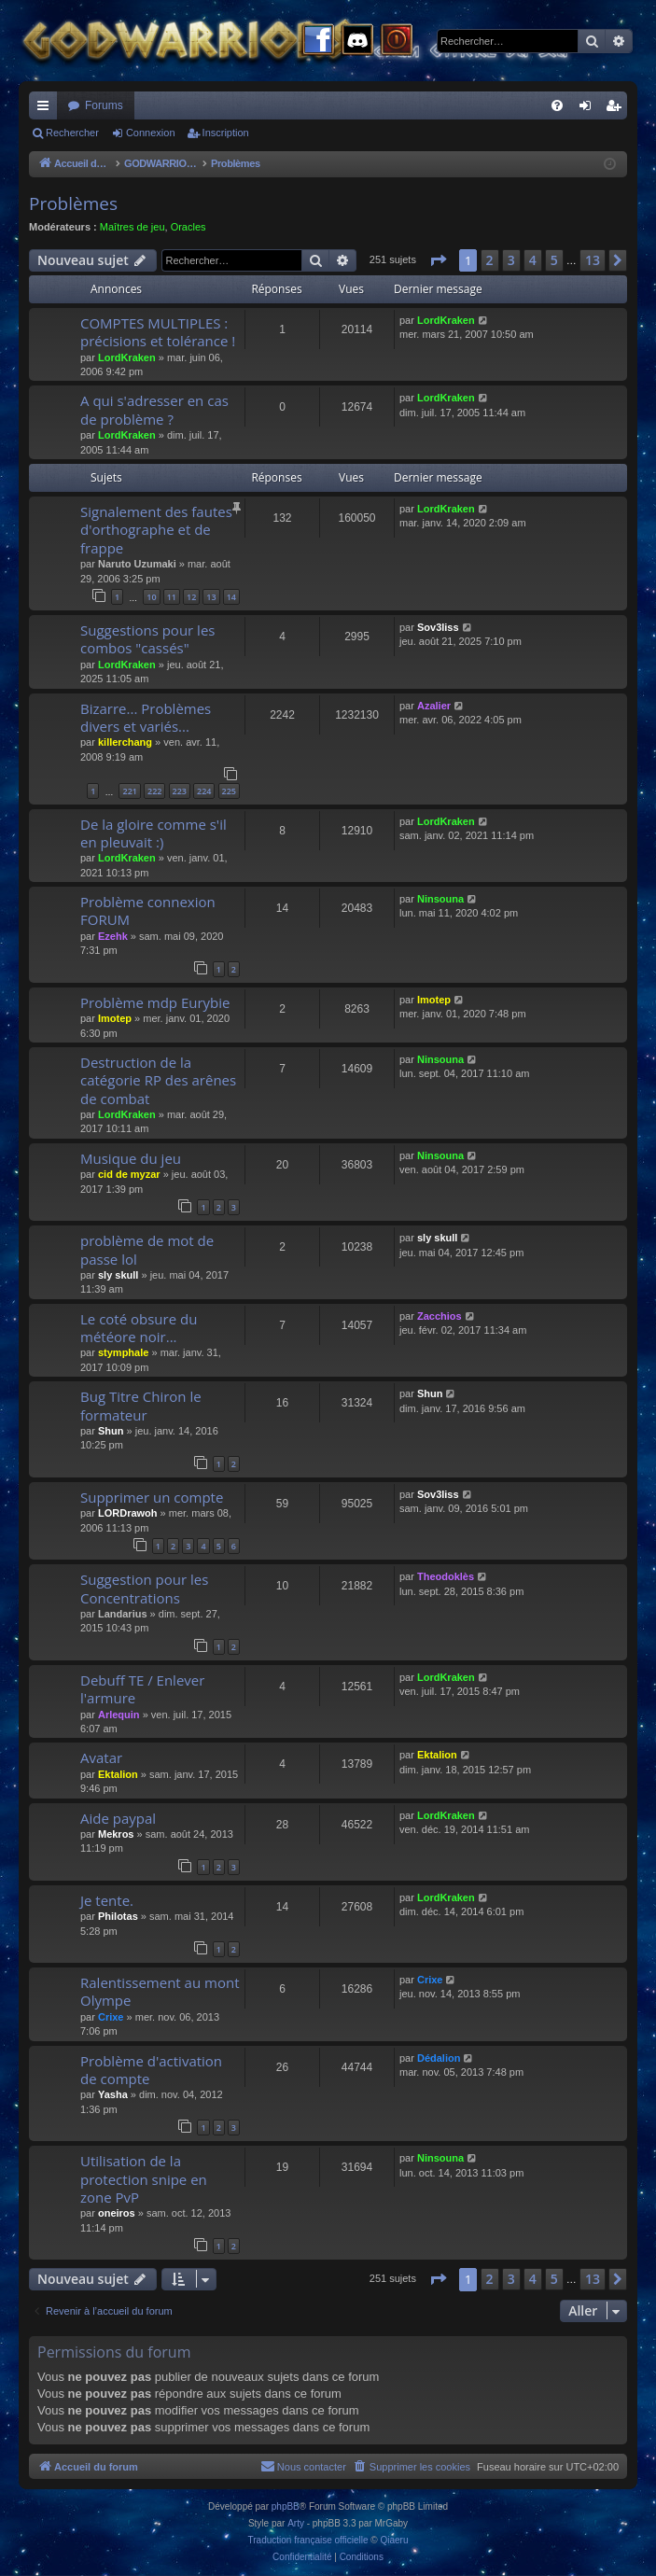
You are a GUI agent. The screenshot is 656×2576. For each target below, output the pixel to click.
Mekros (116, 1834)
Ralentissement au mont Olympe (160, 1991)
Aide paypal (118, 1818)
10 (151, 597)
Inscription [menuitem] (617, 109)
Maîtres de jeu (132, 226)
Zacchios (439, 1316)
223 (180, 791)
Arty (295, 2523)
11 (171, 597)
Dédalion (438, 2058)
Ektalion (118, 1774)
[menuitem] (557, 105)
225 (229, 791)
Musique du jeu (130, 1158)
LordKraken (127, 357)
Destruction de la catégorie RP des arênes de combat (158, 1080)
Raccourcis (46, 109)
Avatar (101, 1757)
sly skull (118, 1275)
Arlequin (119, 1714)
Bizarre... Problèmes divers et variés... (145, 717)
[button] (438, 260)
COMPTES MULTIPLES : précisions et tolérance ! (157, 332)
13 (211, 597)
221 (129, 791)
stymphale (123, 1352)
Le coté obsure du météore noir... (138, 1327)
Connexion (150, 132)
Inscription (225, 132)
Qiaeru (394, 2540)
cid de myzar (129, 1174)
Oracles (188, 226)
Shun (111, 1430)
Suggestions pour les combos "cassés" (147, 639)
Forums (104, 105)
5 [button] (554, 260)
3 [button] (511, 260)
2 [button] (490, 260)
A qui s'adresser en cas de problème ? (154, 409)
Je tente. (106, 1900)
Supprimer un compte (151, 1497)
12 (191, 597)
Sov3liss (438, 627)
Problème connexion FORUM (148, 910)
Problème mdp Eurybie (155, 1002)
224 (204, 791)
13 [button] (592, 260)
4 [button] (533, 260)
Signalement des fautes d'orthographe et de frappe (156, 529)
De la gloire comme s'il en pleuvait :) (153, 833)
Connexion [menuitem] (589, 109)
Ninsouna (440, 898)
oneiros (116, 2213)
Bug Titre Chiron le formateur (141, 1405)
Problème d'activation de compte (151, 2069)
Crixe (111, 2017)
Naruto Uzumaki (137, 563)
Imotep (115, 1018)
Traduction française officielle (308, 2540)
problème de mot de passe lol (147, 1249)
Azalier (434, 705)
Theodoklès (445, 1576)
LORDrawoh (128, 1513)
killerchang (125, 742)
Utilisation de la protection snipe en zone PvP (143, 2178)
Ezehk (113, 936)
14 (231, 597)
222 (154, 791)
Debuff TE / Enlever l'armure (142, 1689)
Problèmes (73, 203)
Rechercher (72, 132)
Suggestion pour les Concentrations (144, 1588)
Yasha (113, 2094)
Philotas (118, 1916)
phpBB (286, 2506)
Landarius (122, 1613)
